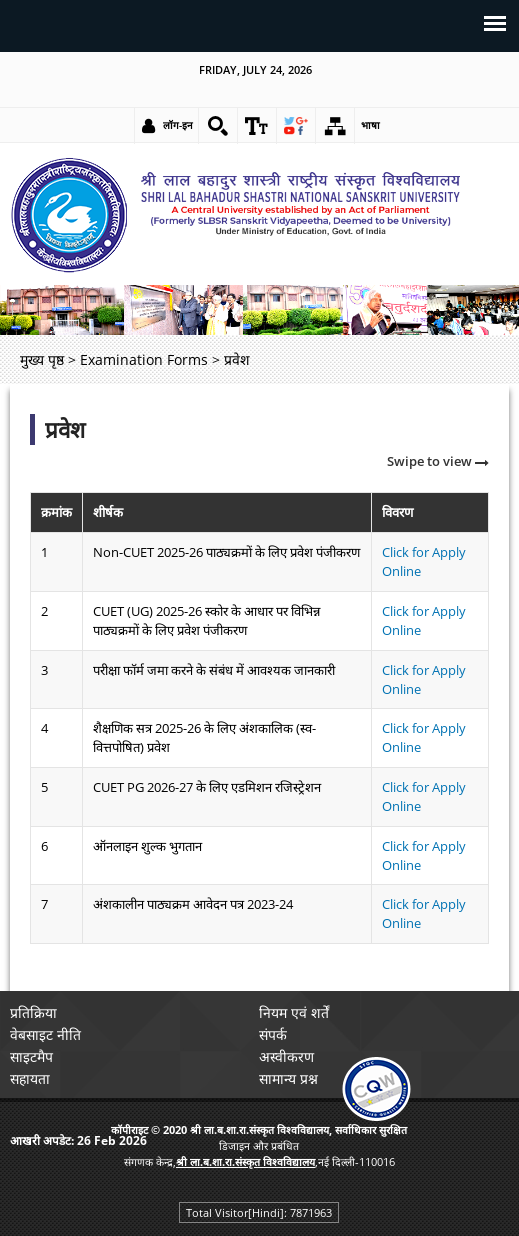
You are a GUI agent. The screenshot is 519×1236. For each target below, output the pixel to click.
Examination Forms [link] (144, 359)
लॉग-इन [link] (178, 125)
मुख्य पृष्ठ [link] (42, 359)
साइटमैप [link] (31, 1056)
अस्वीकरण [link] (286, 1056)
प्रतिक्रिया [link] (33, 1012)
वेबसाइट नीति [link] (45, 1034)
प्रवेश (65, 429)
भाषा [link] (370, 125)
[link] (218, 126)
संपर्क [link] (273, 1034)
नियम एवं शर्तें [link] (294, 1012)
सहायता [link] (30, 1078)
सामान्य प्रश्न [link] (288, 1078)
